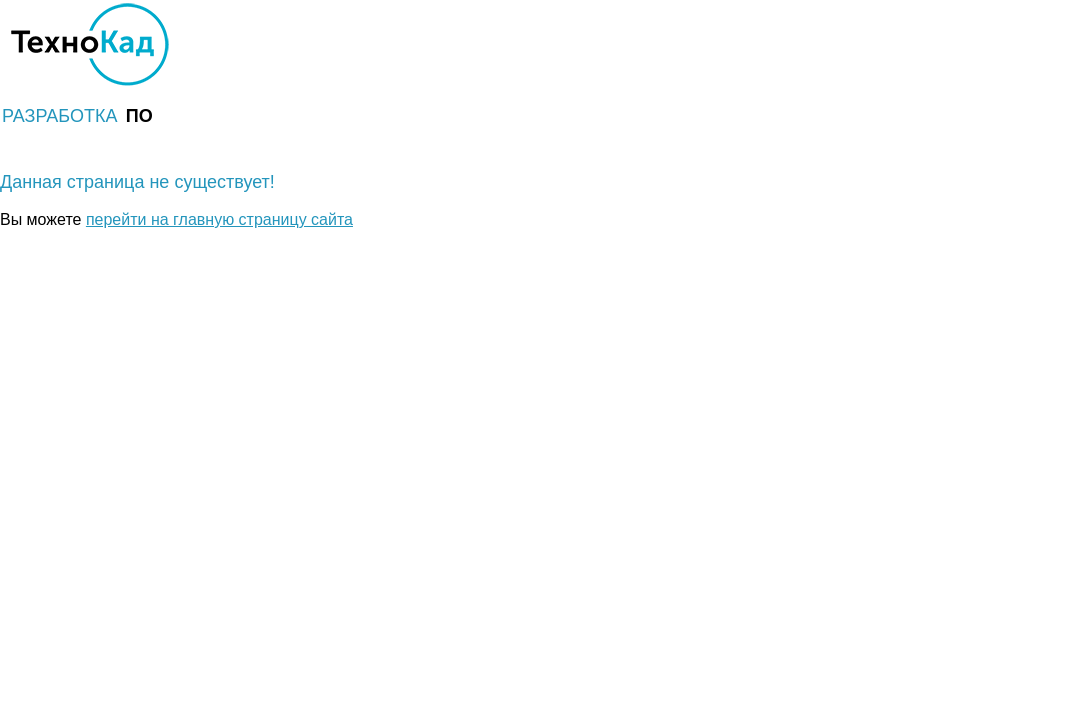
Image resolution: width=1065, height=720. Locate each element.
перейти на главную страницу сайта (219, 219)
